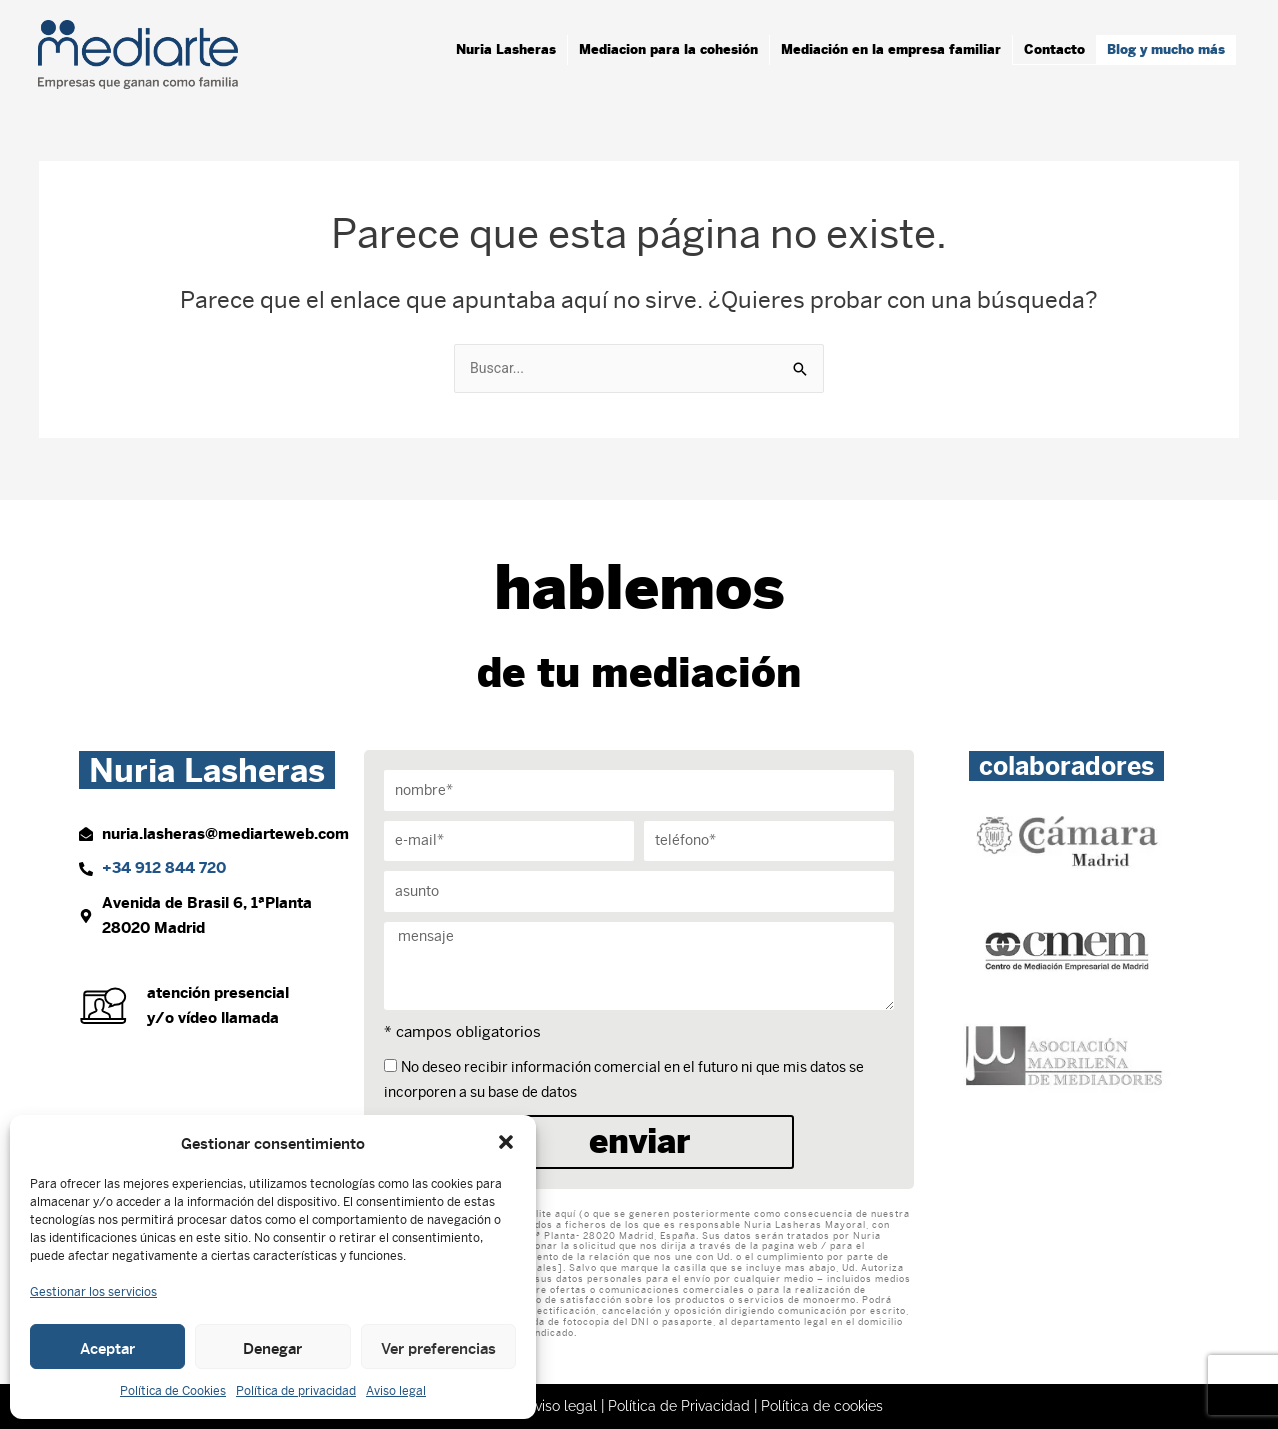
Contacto (1054, 49)
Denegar (272, 1347)
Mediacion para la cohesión (668, 49)
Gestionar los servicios (93, 1292)
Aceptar (107, 1347)
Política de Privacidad (678, 1406)
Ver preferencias (438, 1347)
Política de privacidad (296, 1391)
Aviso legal (396, 1391)
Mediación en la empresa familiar (891, 49)
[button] (506, 1142)
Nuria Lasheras (506, 49)
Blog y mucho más (1166, 49)
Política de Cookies (173, 1391)
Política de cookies (826, 1406)
